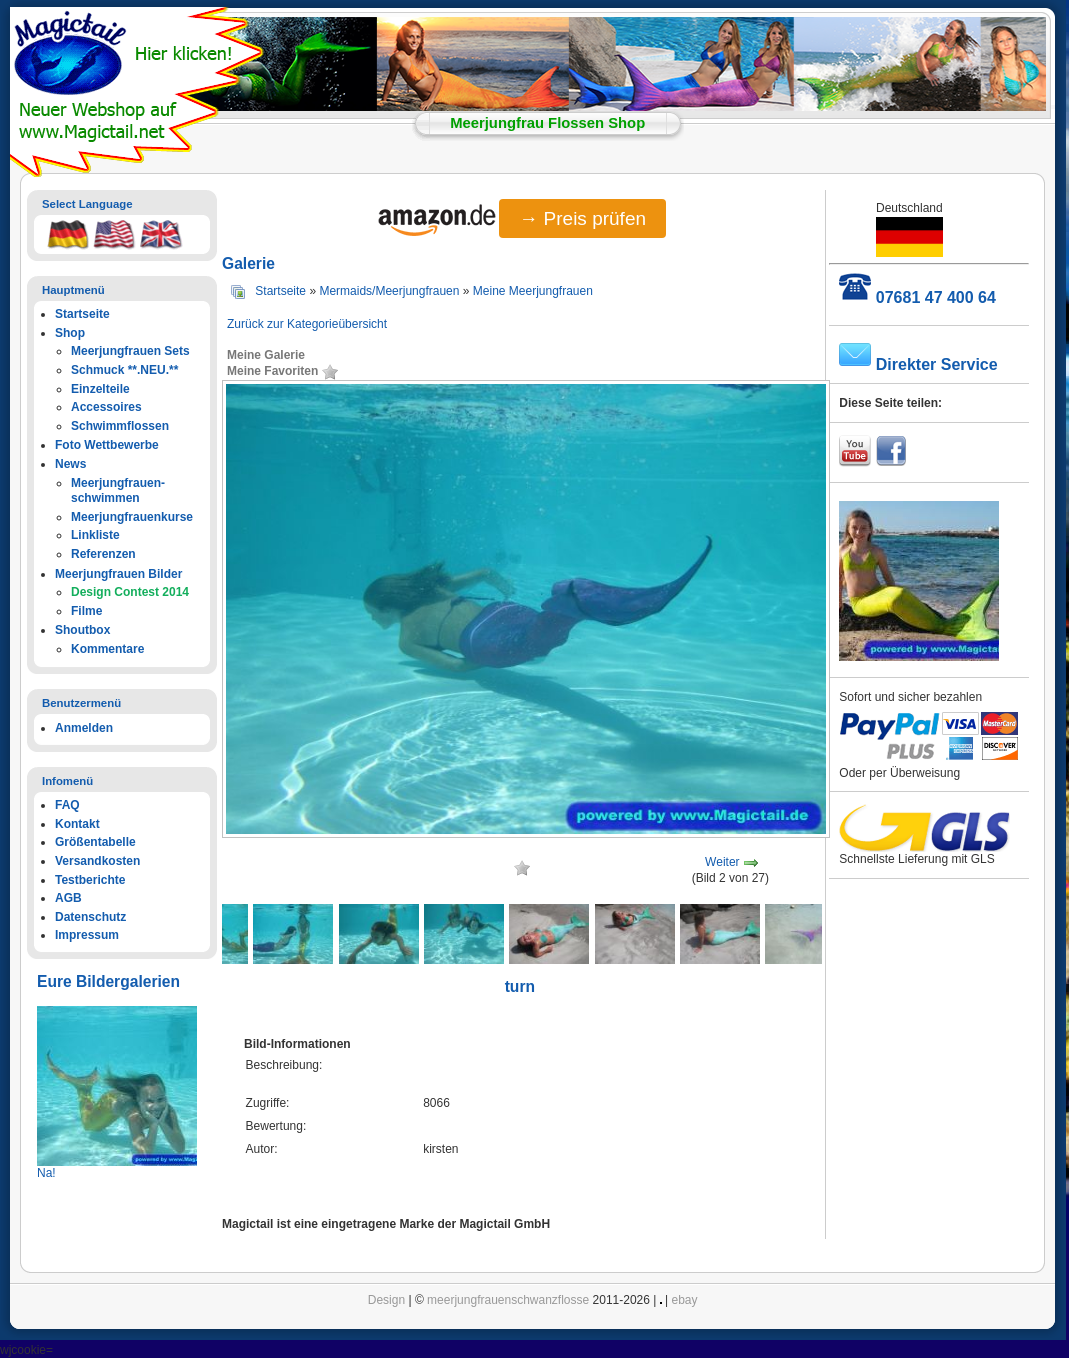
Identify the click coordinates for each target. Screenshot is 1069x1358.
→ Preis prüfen (582, 218)
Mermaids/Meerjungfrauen (389, 291)
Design (386, 1300)
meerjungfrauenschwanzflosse (508, 1300)
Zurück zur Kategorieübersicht (307, 324)
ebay (685, 1300)
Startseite (280, 291)
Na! (46, 1173)
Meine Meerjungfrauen (533, 291)
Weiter (722, 862)
